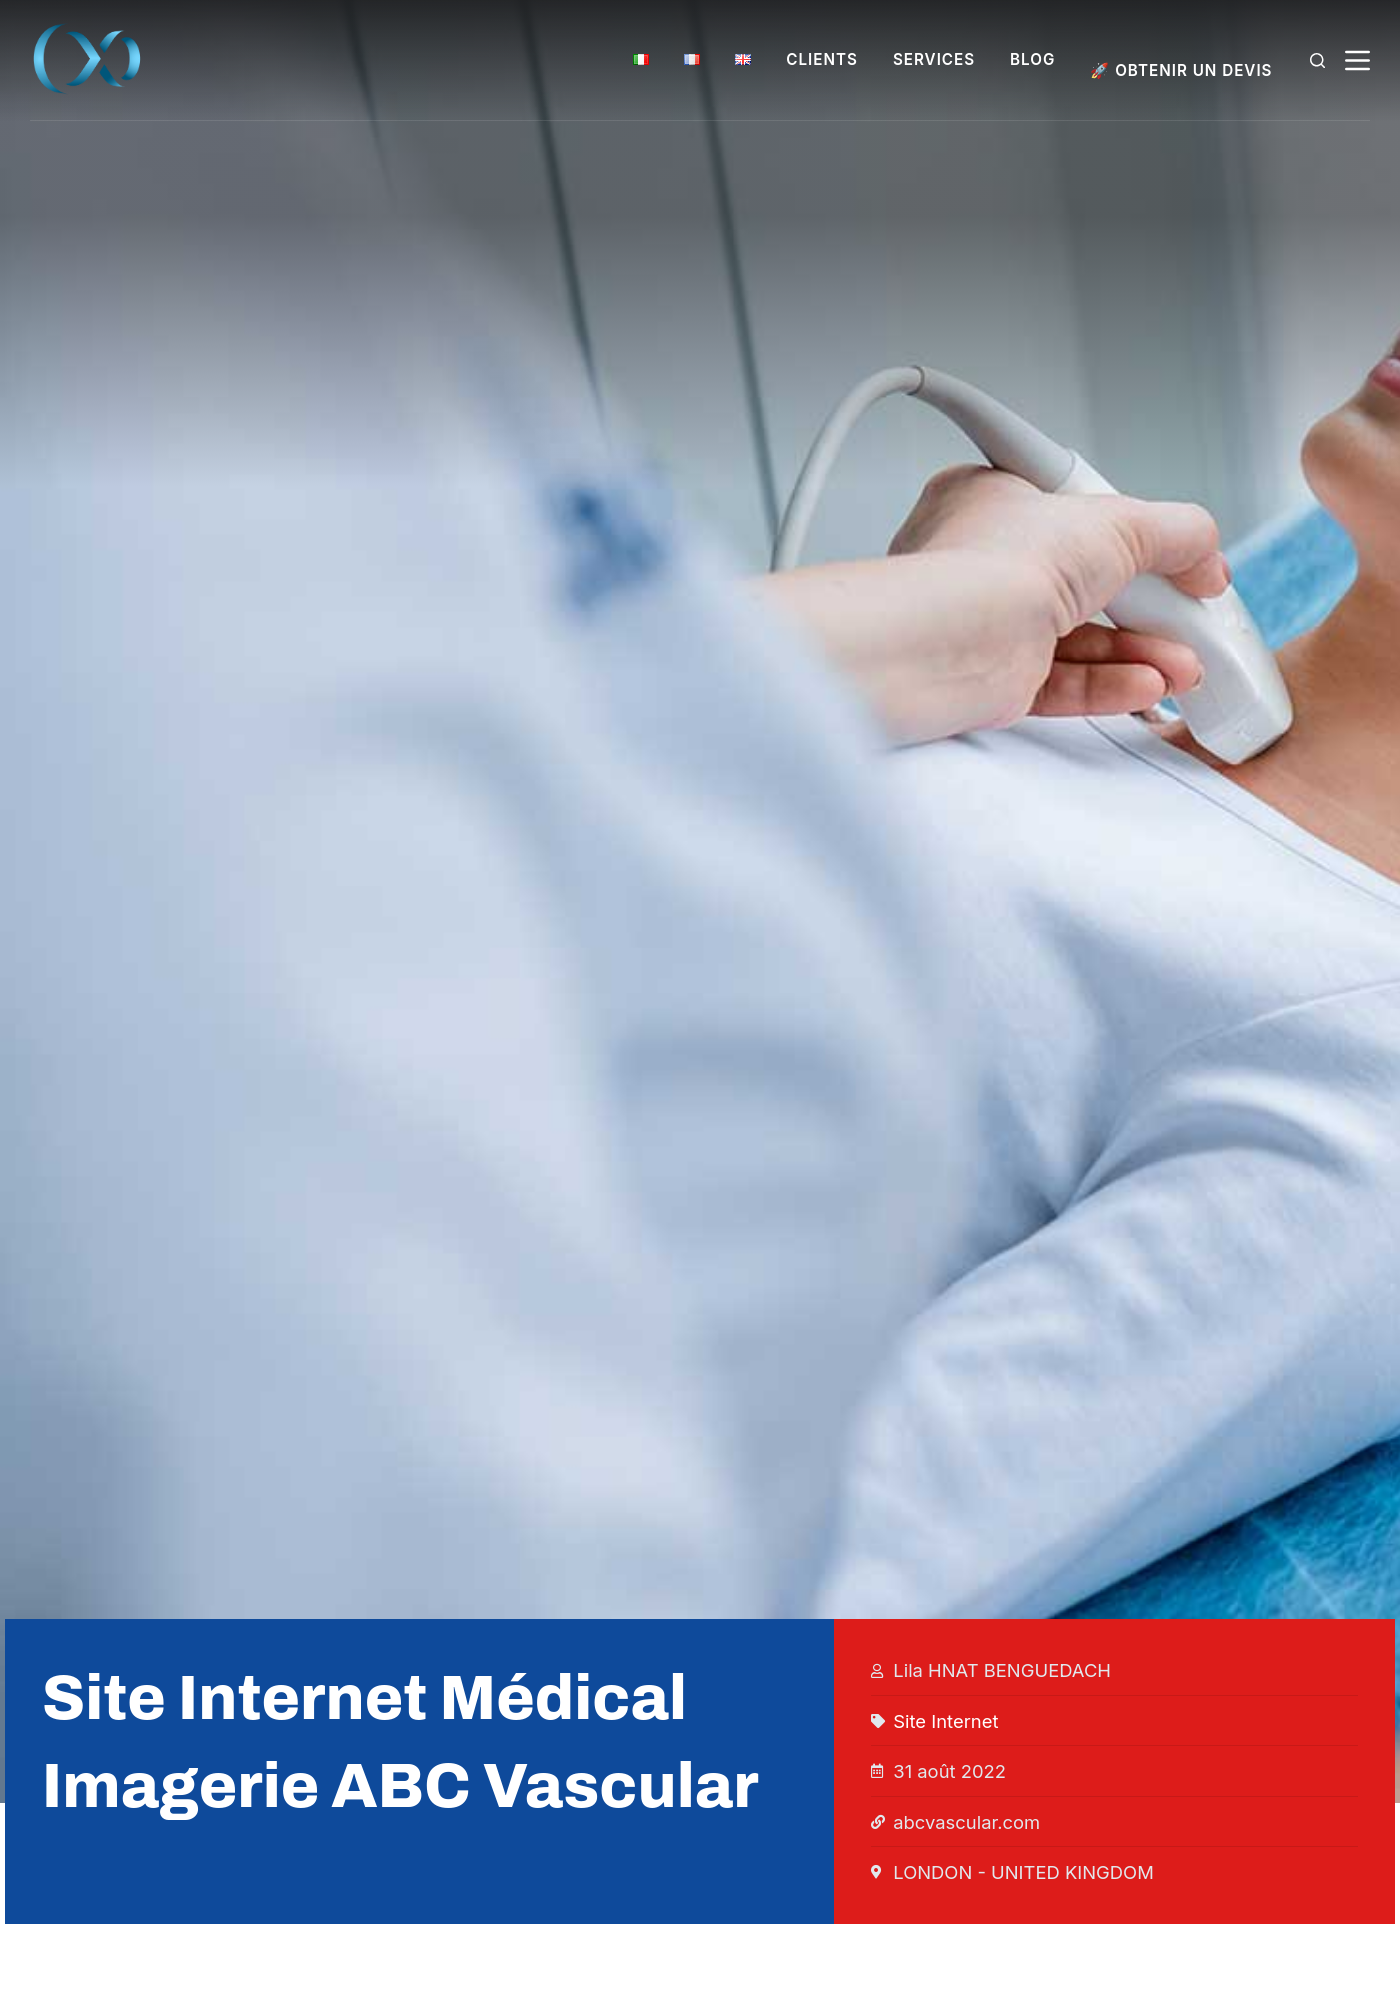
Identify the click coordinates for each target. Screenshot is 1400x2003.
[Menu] (1357, 60)
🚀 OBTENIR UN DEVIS (1181, 70)
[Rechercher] (1317, 60)
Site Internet (945, 1721)
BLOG (1032, 59)
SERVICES (934, 59)
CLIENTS (822, 59)
